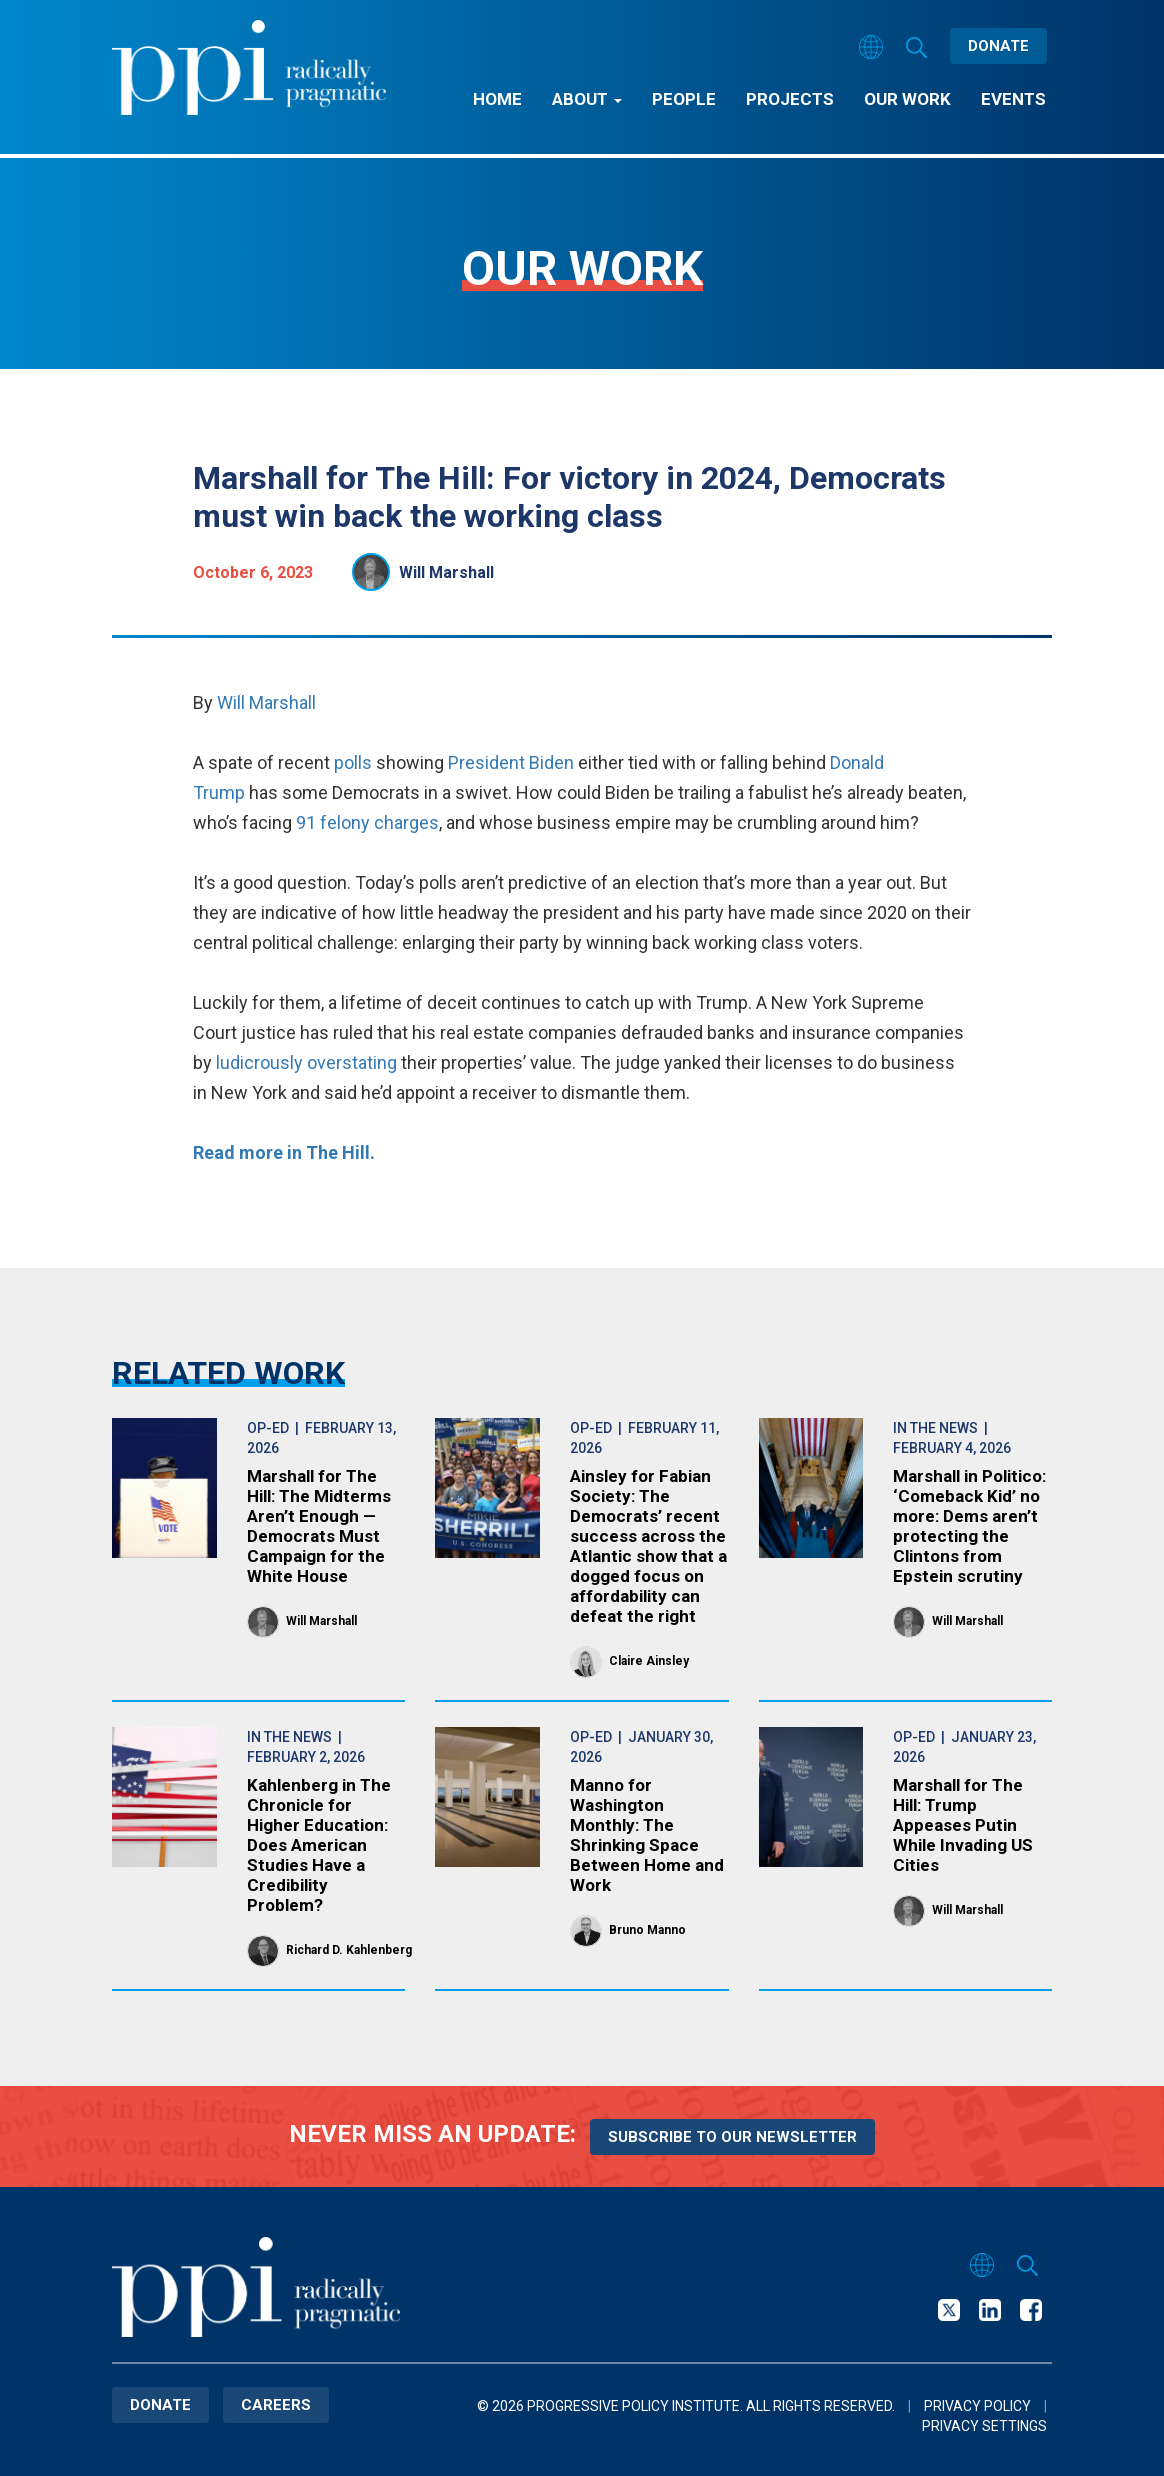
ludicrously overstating (306, 1062)
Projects (790, 99)
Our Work (907, 99)
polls (351, 762)
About (587, 99)
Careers (276, 2405)
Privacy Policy (977, 2406)
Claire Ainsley (649, 1661)
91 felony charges (367, 822)
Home (497, 99)
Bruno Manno (647, 1930)
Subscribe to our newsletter (732, 2137)
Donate (998, 46)
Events (1013, 99)
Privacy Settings (984, 2426)
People (684, 99)
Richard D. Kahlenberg (349, 1950)
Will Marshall (446, 572)
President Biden (513, 762)
